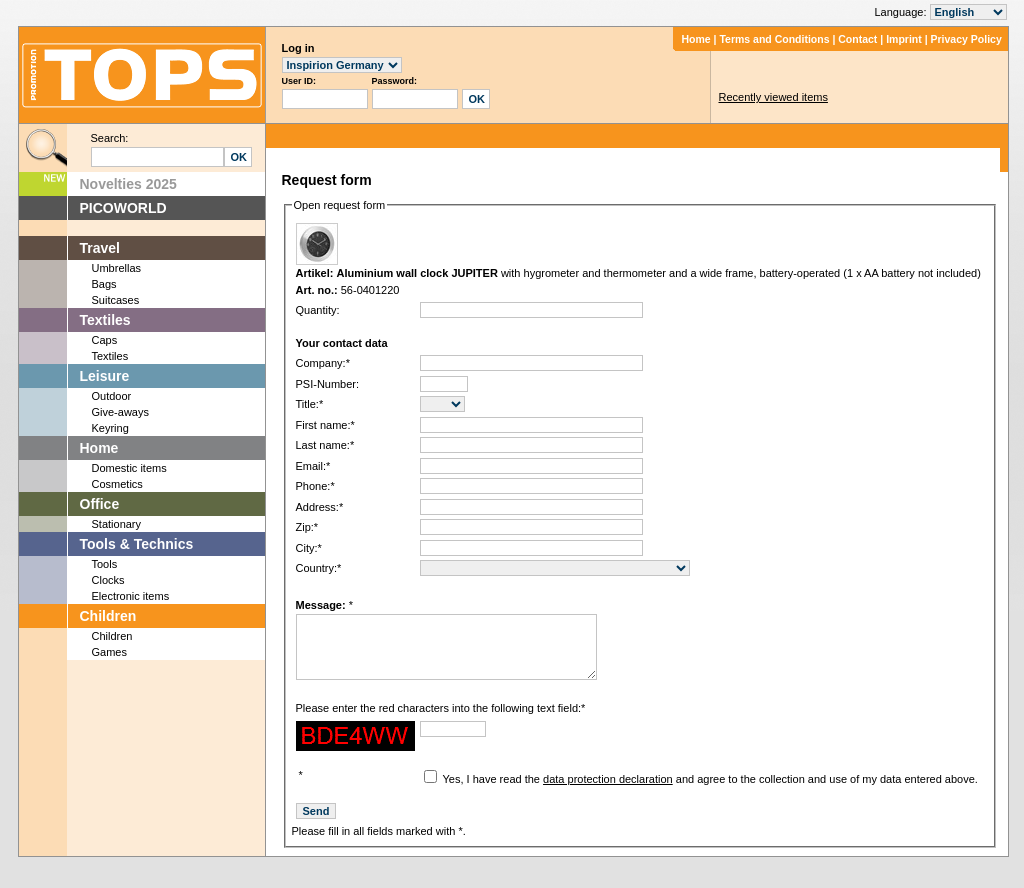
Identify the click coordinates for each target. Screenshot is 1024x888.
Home (695, 39)
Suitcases (116, 300)
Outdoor (112, 396)
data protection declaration (608, 794)
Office (100, 504)
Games (109, 652)
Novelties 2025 (128, 184)
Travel (100, 248)
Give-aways (120, 412)
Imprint (904, 39)
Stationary (117, 524)
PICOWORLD (123, 208)
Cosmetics (117, 484)
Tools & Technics (137, 544)
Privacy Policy (966, 39)
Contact (857, 39)
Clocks (108, 580)
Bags (104, 284)
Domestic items (129, 468)
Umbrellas (117, 268)
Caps (105, 340)
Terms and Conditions (774, 39)
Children (108, 616)
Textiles (105, 320)
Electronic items (131, 596)
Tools (105, 564)
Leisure (105, 376)
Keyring (110, 428)
